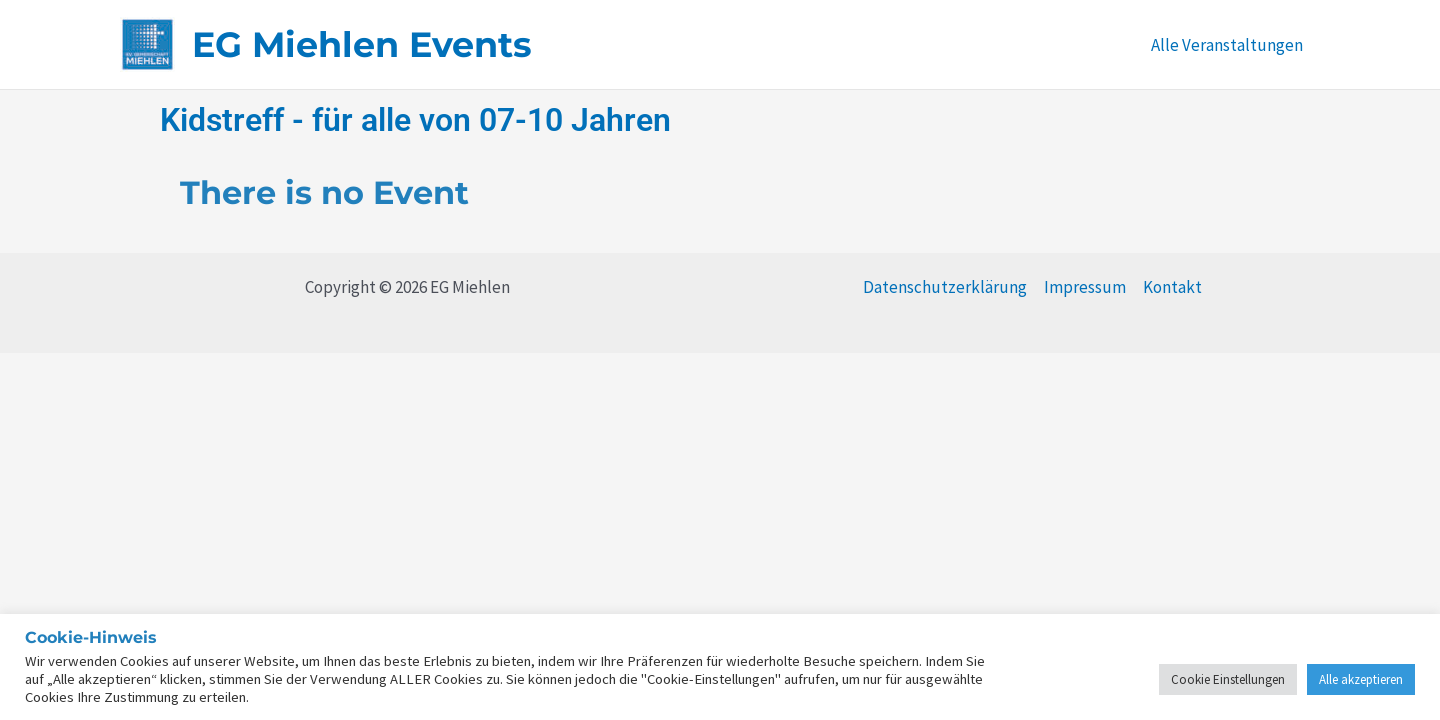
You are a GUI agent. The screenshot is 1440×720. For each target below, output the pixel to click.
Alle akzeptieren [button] (1361, 679)
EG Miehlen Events (362, 44)
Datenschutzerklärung (945, 287)
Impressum (1085, 287)
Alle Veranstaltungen (1227, 45)
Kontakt (1172, 287)
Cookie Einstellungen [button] (1228, 679)
